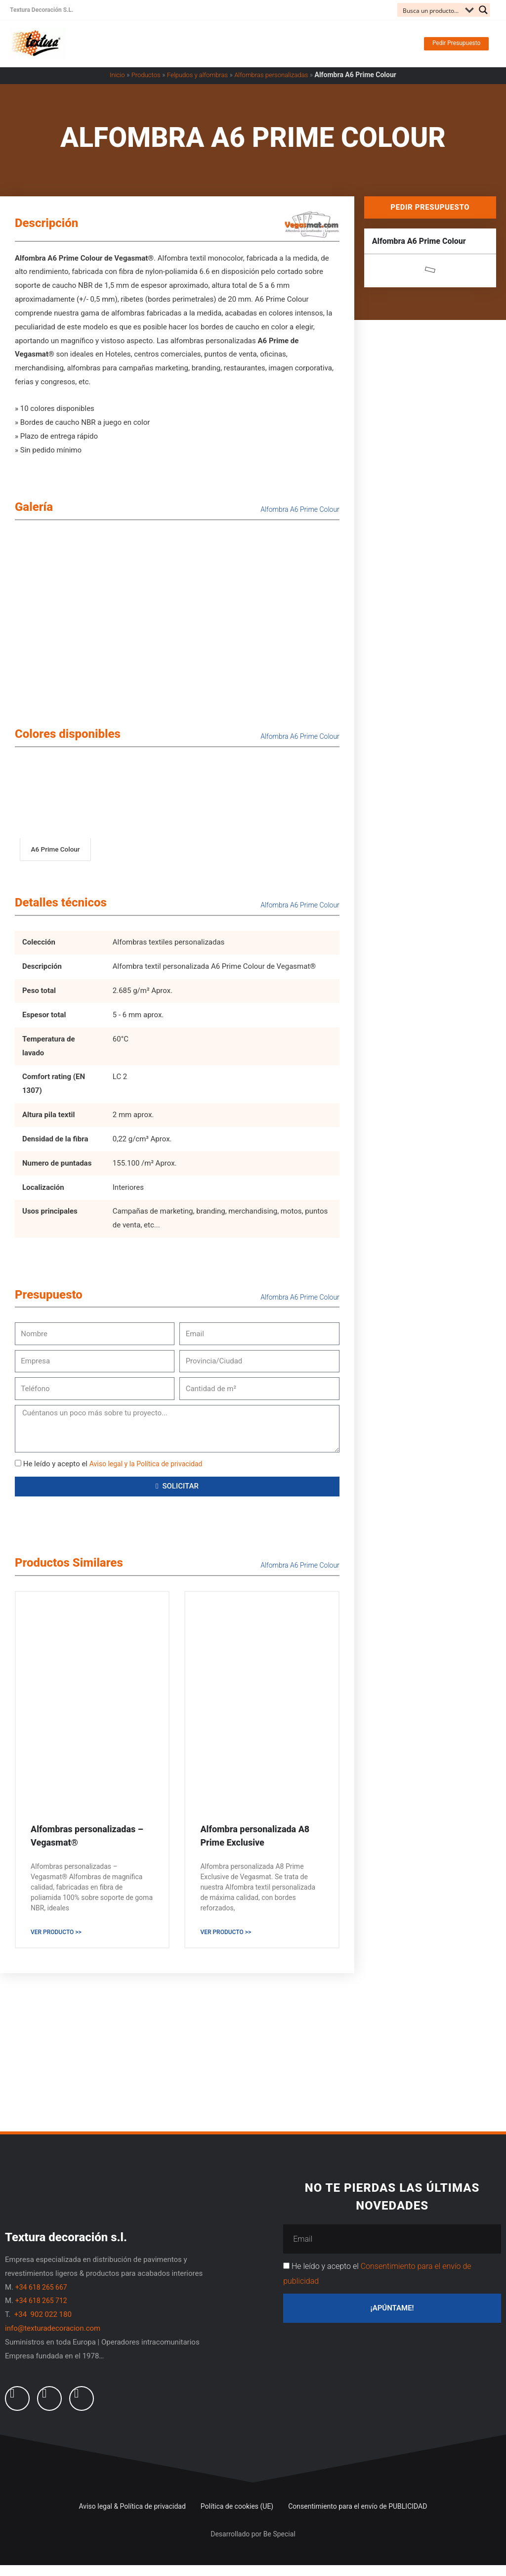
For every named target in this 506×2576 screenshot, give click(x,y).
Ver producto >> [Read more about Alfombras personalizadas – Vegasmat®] (56, 1943)
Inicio (111, 85)
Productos (141, 85)
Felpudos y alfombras (196, 85)
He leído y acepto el (117, 1474)
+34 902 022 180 (44, 2325)
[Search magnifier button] (483, 10)
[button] (439, 49)
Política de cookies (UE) (237, 2517)
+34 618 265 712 (43, 2311)
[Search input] (432, 9)
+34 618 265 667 (43, 2298)
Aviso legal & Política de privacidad (132, 2517)
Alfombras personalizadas (274, 85)
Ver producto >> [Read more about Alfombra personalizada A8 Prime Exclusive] (225, 1943)
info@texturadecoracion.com (52, 2339)
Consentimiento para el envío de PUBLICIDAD (357, 2517)
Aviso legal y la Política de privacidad (150, 1474)
